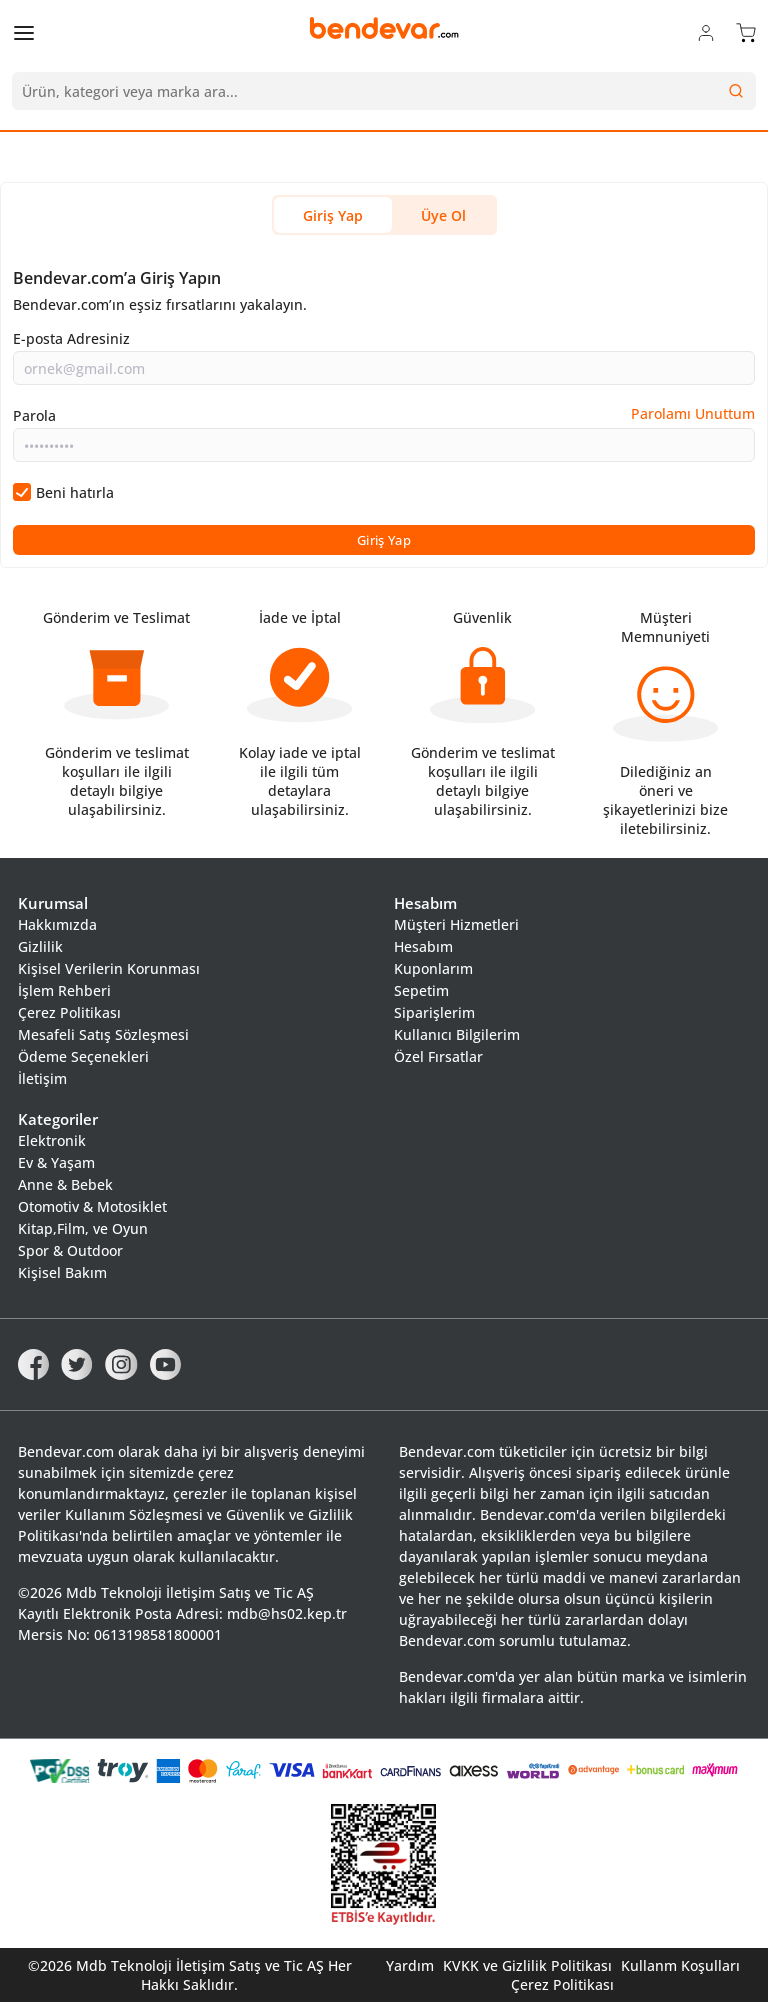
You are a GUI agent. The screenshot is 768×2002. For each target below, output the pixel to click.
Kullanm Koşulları (680, 1965)
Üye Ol (443, 215)
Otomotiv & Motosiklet (92, 1206)
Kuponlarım (433, 968)
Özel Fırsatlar (438, 1056)
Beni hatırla (75, 492)
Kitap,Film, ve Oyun (83, 1228)
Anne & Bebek (65, 1184)
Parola (34, 415)
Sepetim (421, 990)
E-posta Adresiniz (71, 338)
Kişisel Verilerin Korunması (109, 968)
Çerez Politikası (69, 1012)
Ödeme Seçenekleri (83, 1056)
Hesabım (423, 946)
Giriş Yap (333, 215)
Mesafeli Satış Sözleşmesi (103, 1034)
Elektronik (52, 1140)
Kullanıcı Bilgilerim (457, 1034)
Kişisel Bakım (62, 1272)
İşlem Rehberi (64, 990)
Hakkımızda (57, 924)
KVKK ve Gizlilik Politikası (527, 1965)
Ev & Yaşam (56, 1162)
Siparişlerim (434, 1012)
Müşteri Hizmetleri (456, 924)
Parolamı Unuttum (693, 413)
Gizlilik (40, 946)
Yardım (410, 1965)
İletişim (42, 1078)
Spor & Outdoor (70, 1250)
